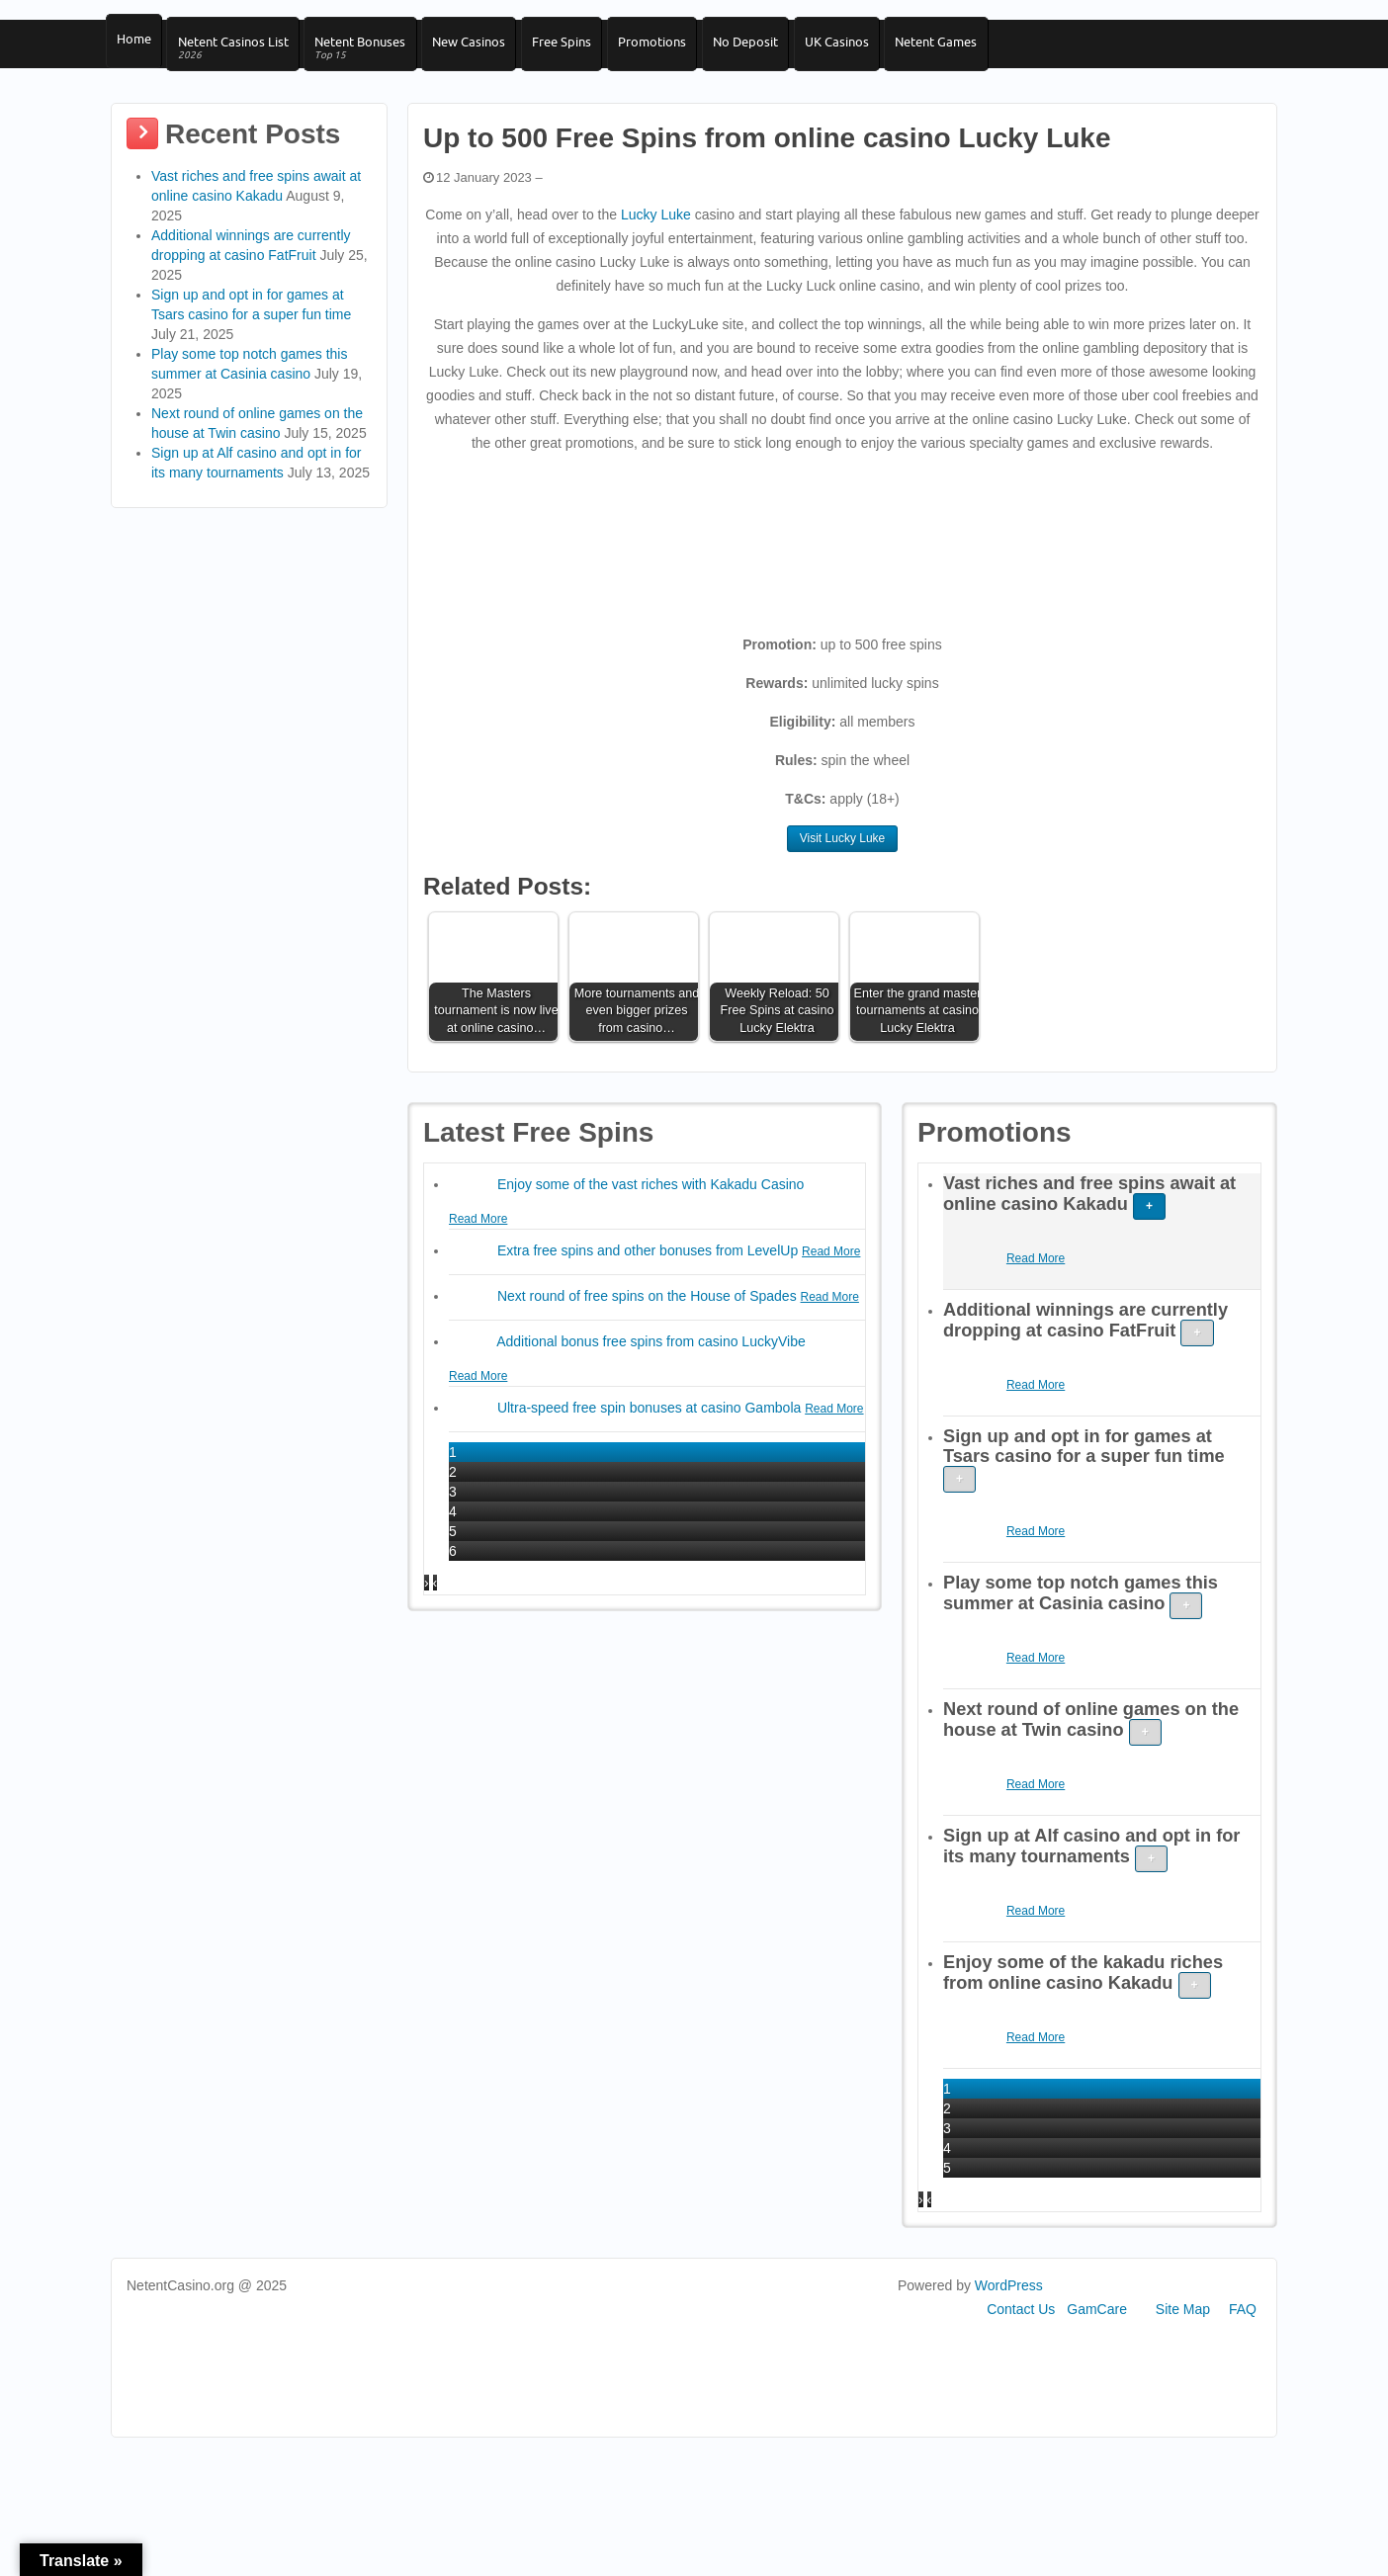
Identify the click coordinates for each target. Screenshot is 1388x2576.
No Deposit (776, 50)
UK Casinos (872, 50)
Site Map (1183, 2331)
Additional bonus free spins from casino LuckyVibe (651, 1363)
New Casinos (484, 50)
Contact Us (1021, 2331)
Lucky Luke (656, 236)
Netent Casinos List (238, 57)
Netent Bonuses (370, 57)
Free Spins (582, 50)
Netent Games (977, 50)
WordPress (1009, 2307)
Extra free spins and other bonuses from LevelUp (649, 1272)
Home (134, 50)
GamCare (1097, 2331)
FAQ (1243, 2331)
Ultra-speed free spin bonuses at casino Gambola (651, 1429)
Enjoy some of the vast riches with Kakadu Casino (651, 1206)
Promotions (678, 50)
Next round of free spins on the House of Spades (649, 1318)
